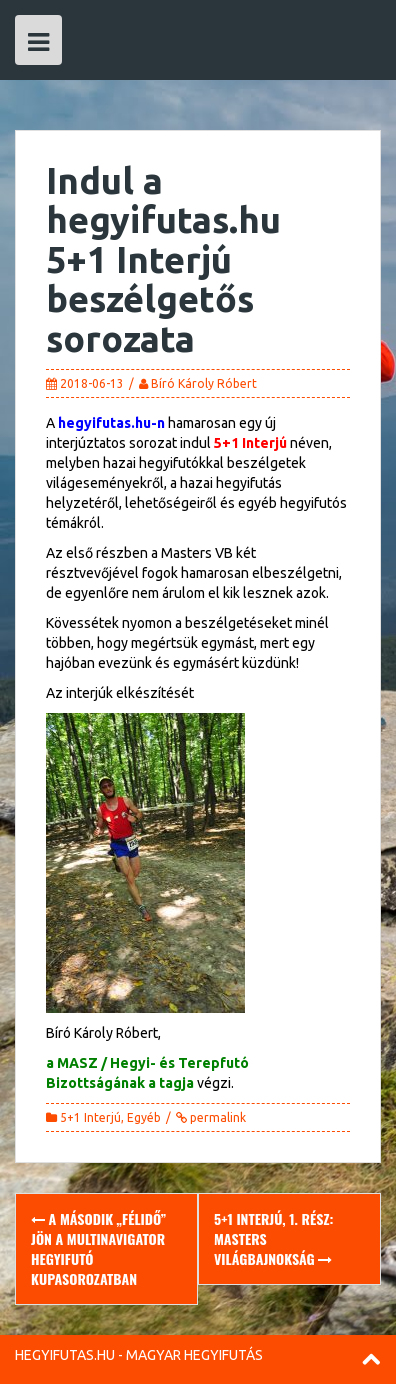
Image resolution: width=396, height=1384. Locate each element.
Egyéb (144, 1117)
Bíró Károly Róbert (204, 383)
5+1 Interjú (90, 1117)
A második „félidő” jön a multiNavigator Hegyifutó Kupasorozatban (98, 1248)
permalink (216, 1117)
